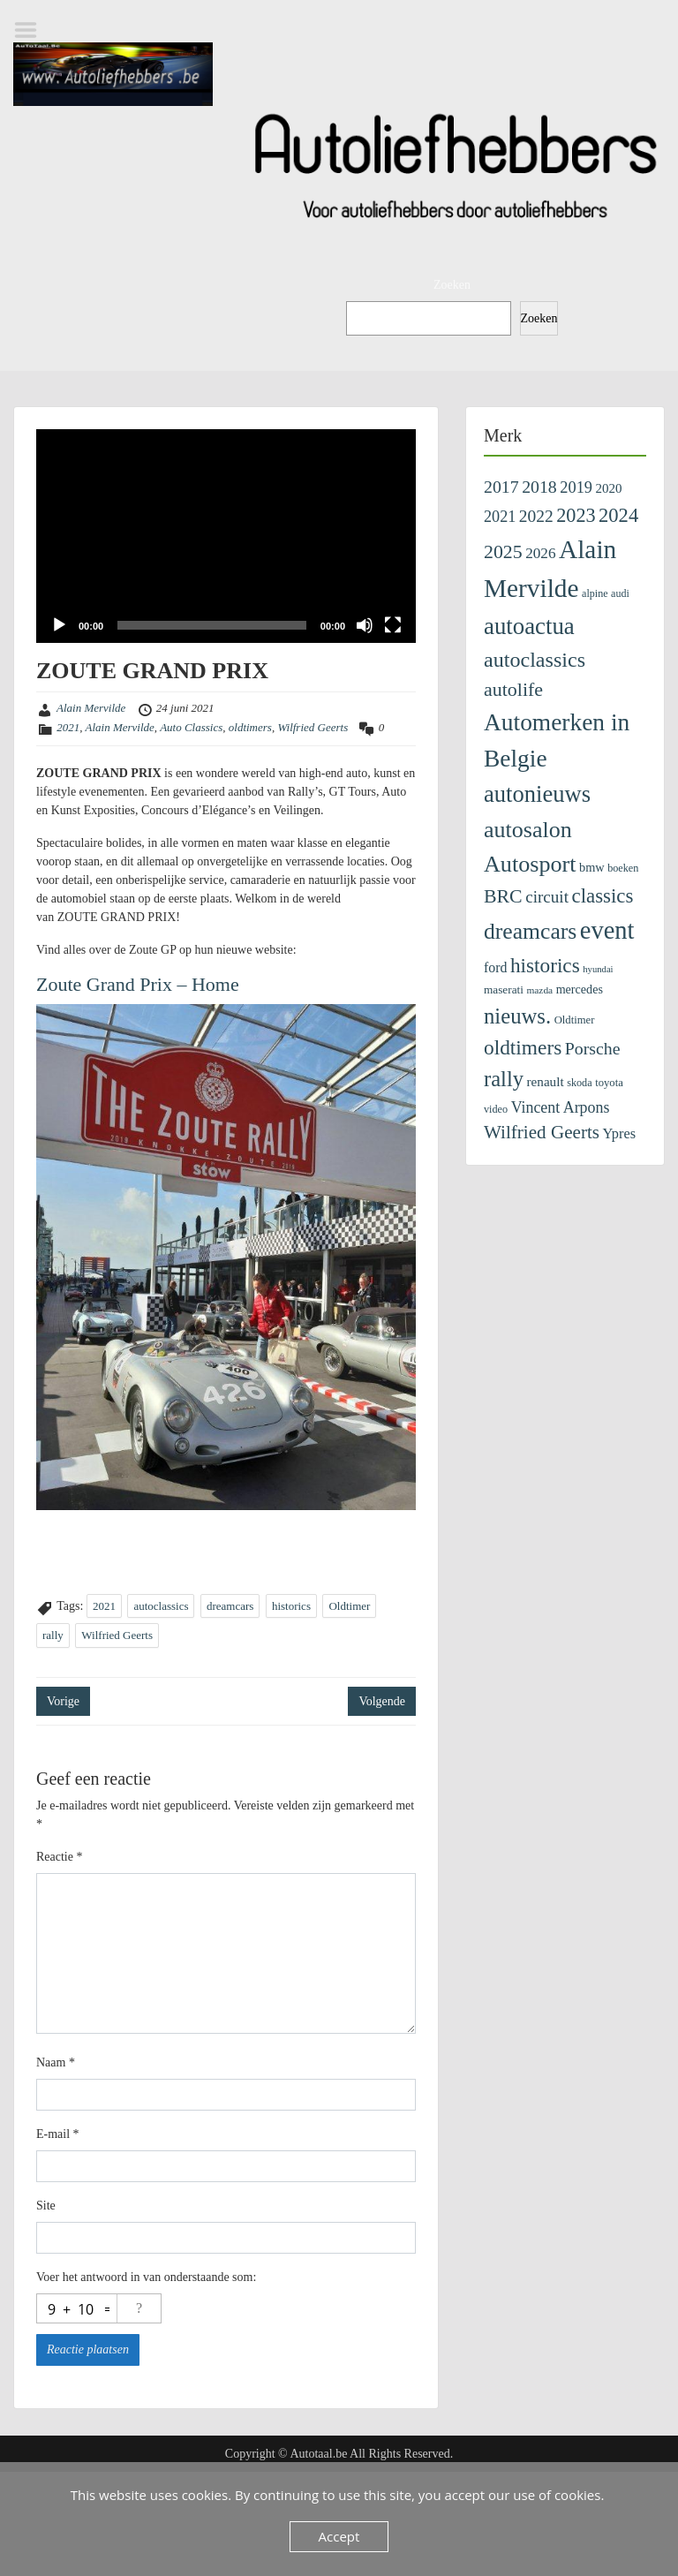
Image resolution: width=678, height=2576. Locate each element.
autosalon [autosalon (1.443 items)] (528, 829)
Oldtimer (349, 1606)
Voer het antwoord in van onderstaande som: (146, 2277)
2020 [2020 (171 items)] (609, 488)
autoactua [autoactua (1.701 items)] (529, 626)
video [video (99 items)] (496, 1109)
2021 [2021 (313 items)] (500, 516)
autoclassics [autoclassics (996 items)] (534, 659)
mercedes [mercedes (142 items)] (579, 989)
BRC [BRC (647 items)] (503, 896)
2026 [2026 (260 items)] (540, 553)
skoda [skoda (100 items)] (579, 1082)
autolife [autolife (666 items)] (513, 689)
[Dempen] (364, 625)
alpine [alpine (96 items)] (595, 593)
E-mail (57, 2134)
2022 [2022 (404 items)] (536, 516)
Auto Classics (191, 727)
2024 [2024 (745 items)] (618, 515)
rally (53, 1635)
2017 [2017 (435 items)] (501, 486)
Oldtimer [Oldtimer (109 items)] (574, 1020)
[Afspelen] (59, 625)
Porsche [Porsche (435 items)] (593, 1048)
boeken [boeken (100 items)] (622, 868)
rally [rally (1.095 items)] (504, 1079)
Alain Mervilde (90, 707)
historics (291, 1606)
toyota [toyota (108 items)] (609, 1082)
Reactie (59, 1856)
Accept (339, 2536)
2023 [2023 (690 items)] (575, 515)
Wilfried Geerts (312, 727)
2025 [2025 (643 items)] (503, 552)
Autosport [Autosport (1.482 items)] (530, 864)
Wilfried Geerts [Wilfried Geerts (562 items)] (541, 1132)
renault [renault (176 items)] (545, 1081)
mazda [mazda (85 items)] (539, 990)
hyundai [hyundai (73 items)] (598, 969)
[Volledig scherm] (393, 625)
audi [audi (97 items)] (620, 593)
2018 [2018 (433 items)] (539, 486)
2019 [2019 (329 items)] (576, 487)
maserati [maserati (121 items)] (504, 989)
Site (46, 2205)
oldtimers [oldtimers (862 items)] (522, 1047)
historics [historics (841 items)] (545, 965)
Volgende (381, 1701)
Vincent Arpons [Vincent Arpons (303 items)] (560, 1107)
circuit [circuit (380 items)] (547, 897)
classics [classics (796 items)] (602, 896)
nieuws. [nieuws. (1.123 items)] (517, 1016)
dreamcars (230, 1606)
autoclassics (160, 1606)
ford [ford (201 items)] (495, 967)
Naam (55, 2062)
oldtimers (250, 727)
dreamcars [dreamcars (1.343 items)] (530, 931)
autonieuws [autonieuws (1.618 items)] (537, 794)
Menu (31, 30)
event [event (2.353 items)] (607, 930)
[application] (226, 536)
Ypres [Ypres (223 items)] (620, 1133)
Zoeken (452, 284)
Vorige (63, 1701)
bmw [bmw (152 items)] (592, 867)
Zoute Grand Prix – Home (137, 984)
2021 (67, 727)
